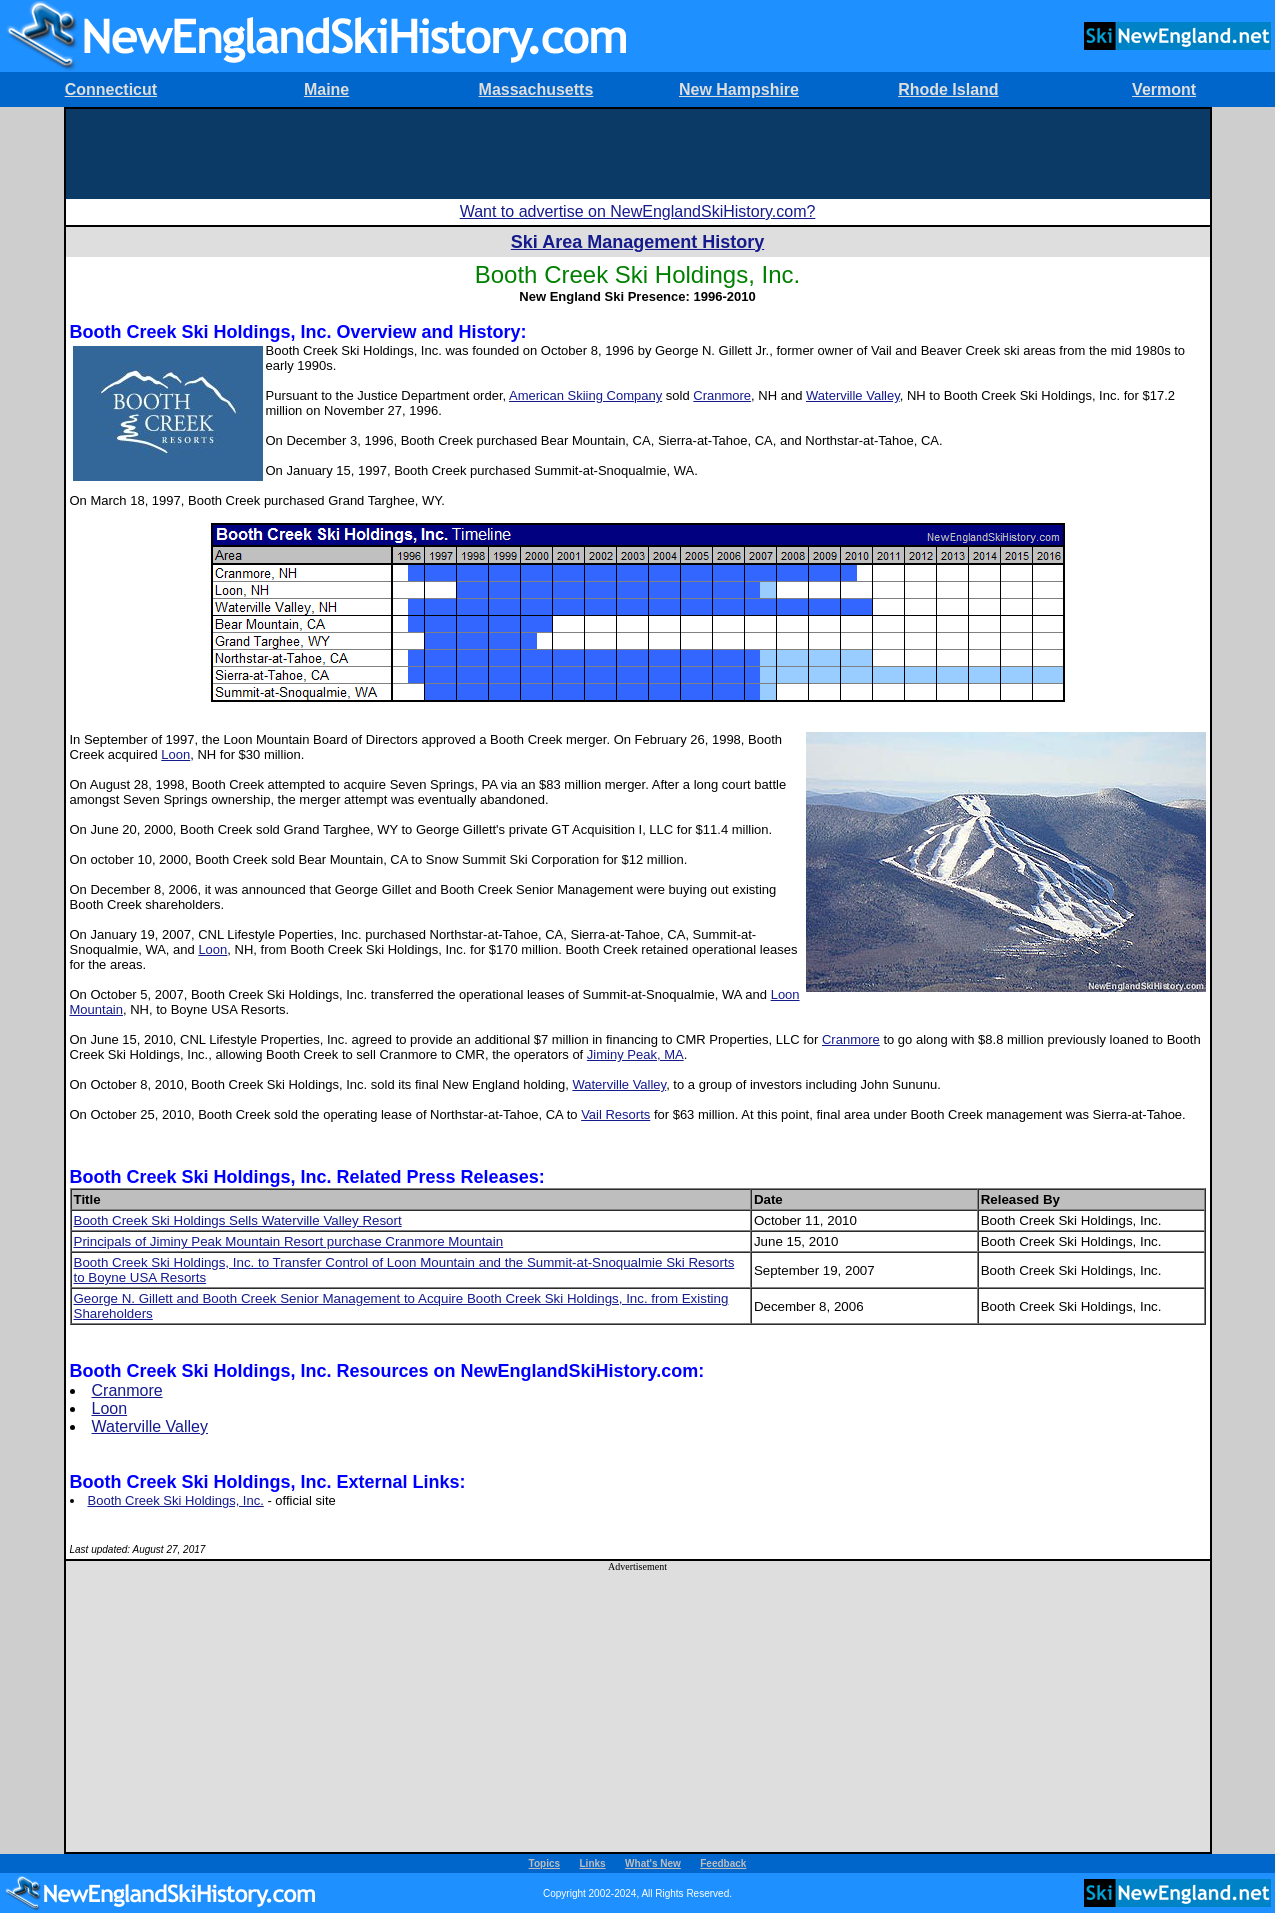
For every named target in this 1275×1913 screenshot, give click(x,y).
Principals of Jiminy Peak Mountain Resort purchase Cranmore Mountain (289, 1241)
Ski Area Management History (637, 242)
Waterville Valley (853, 395)
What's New (653, 1863)
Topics (544, 1863)
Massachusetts (536, 89)
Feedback (723, 1863)
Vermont (1164, 89)
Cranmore (722, 395)
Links (593, 1863)
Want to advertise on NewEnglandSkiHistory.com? (638, 211)
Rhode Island (948, 89)
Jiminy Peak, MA (635, 1054)
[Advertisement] (638, 154)
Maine (326, 89)
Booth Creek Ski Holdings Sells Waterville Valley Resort (238, 1220)
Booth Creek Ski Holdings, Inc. (176, 1500)
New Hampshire (739, 89)
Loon (175, 754)
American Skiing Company (585, 395)
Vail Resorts (615, 1114)
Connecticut (111, 89)
